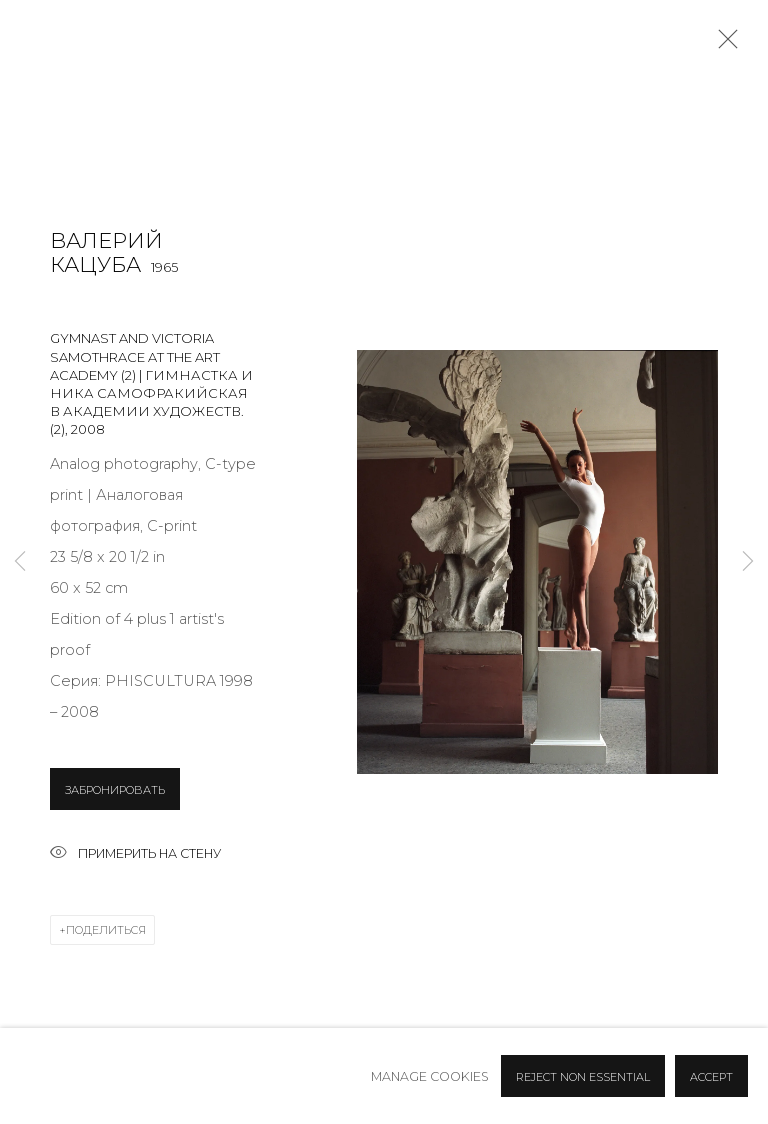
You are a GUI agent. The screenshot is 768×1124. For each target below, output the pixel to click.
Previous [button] (20, 562)
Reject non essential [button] (583, 1077)
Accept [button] (711, 1077)
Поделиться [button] (106, 930)
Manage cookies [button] (430, 1076)
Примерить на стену (135, 854)
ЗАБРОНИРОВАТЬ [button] (115, 790)
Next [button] (748, 562)
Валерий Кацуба (106, 252)
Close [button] (723, 45)
